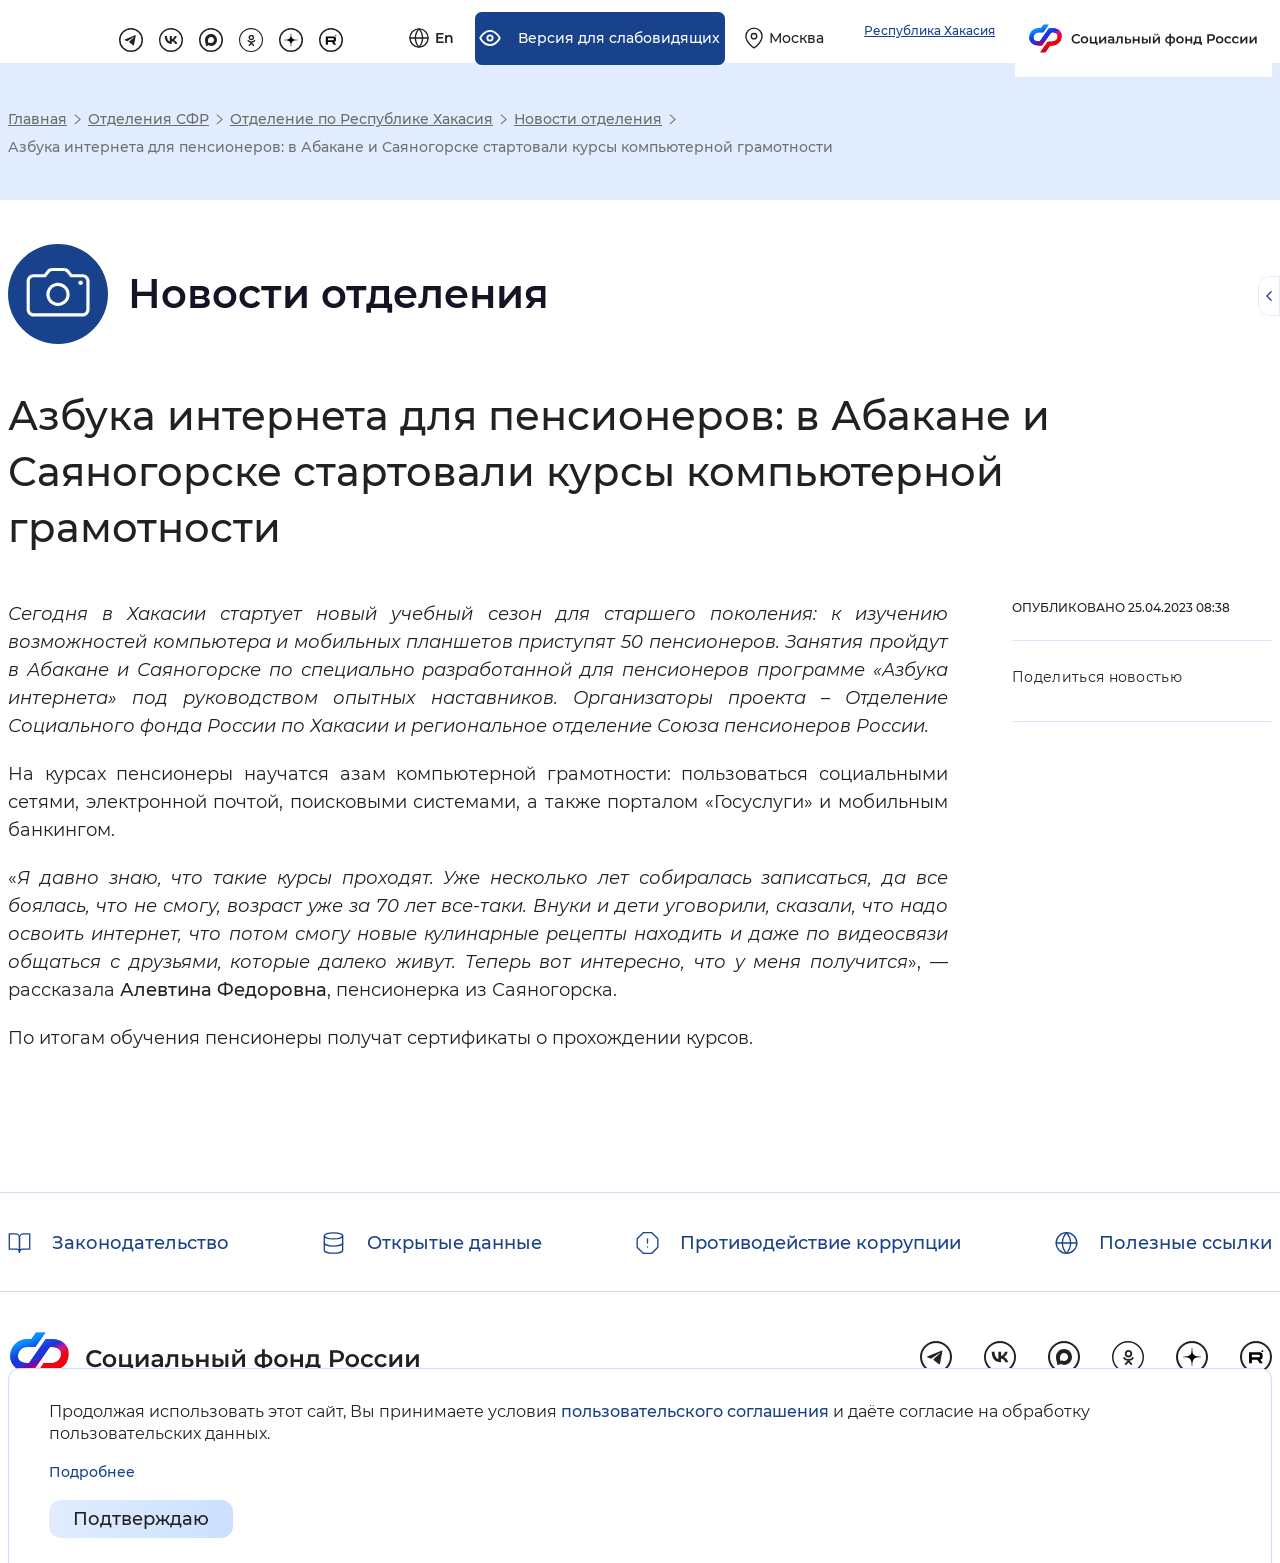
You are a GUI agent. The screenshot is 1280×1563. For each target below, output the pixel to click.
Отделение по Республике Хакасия (361, 119)
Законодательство (140, 1243)
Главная (37, 119)
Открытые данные (454, 1243)
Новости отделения (588, 119)
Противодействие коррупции (820, 1243)
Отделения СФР (148, 119)
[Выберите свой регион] (1007, 32)
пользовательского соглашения (695, 1411)
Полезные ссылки (1185, 1243)
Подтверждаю (141, 1519)
